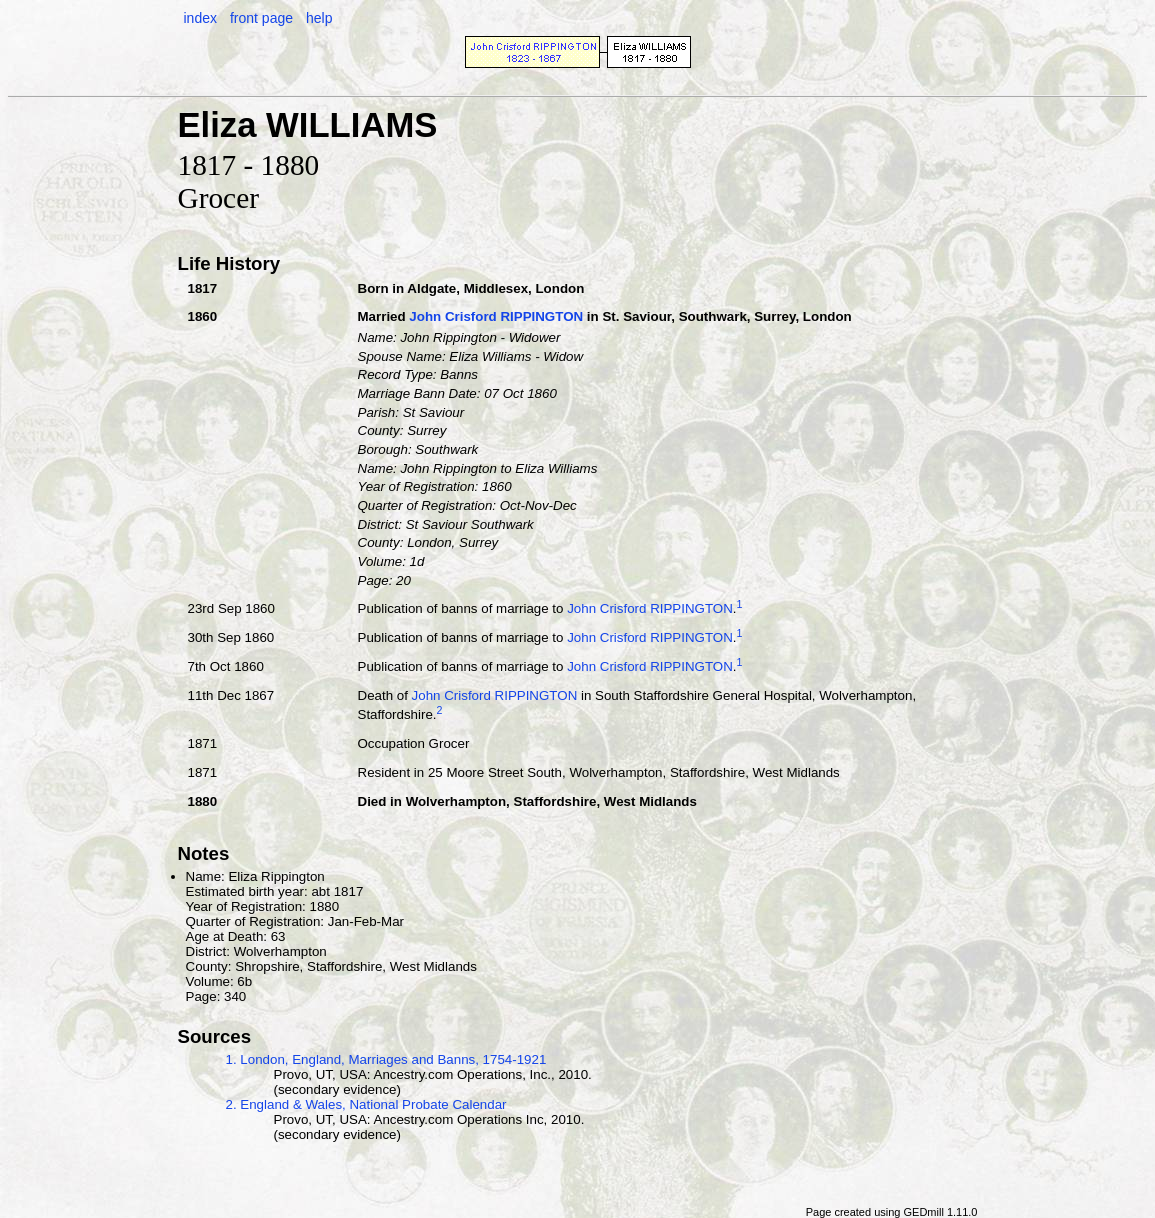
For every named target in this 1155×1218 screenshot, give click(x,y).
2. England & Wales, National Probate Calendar (366, 1104)
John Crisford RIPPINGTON (496, 316)
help (319, 18)
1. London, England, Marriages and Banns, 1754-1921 (386, 1059)
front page (261, 18)
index (200, 18)
